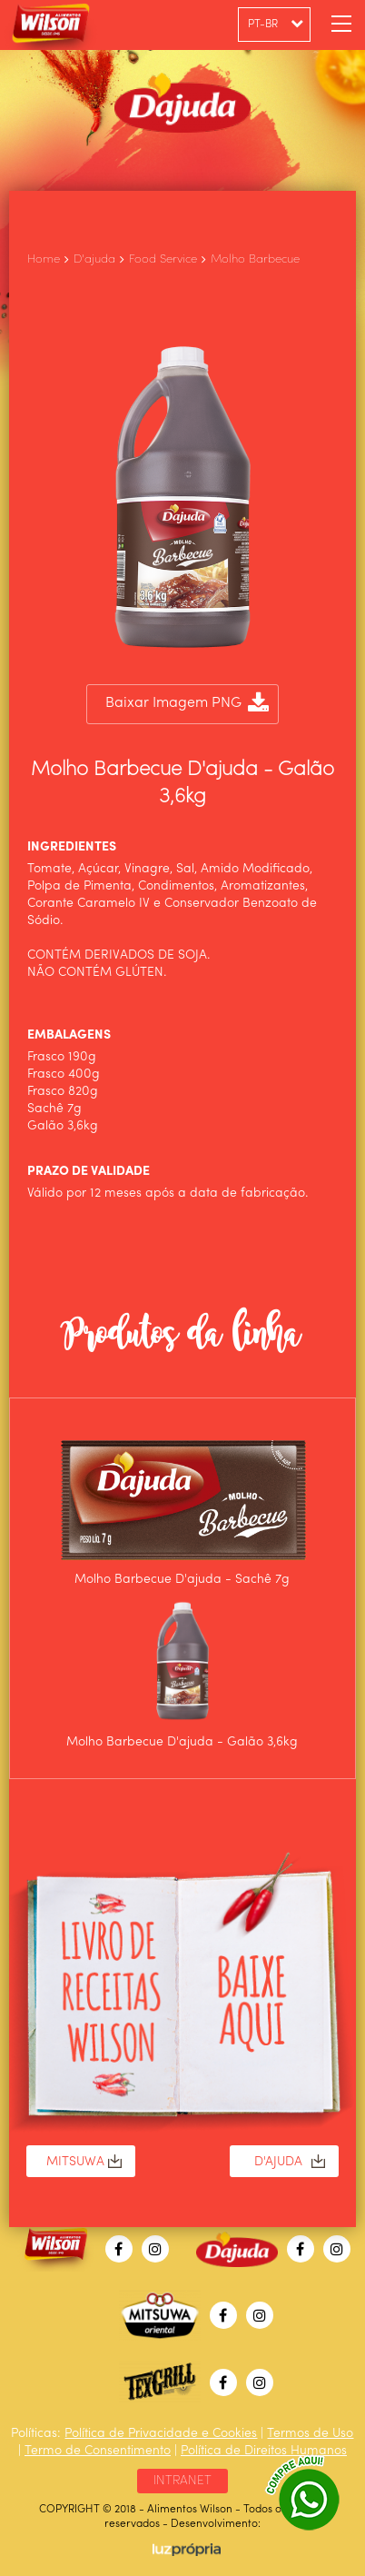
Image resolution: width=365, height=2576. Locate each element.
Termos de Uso (310, 2433)
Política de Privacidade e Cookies (160, 2433)
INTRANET (182, 2480)
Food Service (163, 259)
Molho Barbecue (255, 259)
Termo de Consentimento (98, 2450)
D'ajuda (94, 259)
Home (43, 259)
